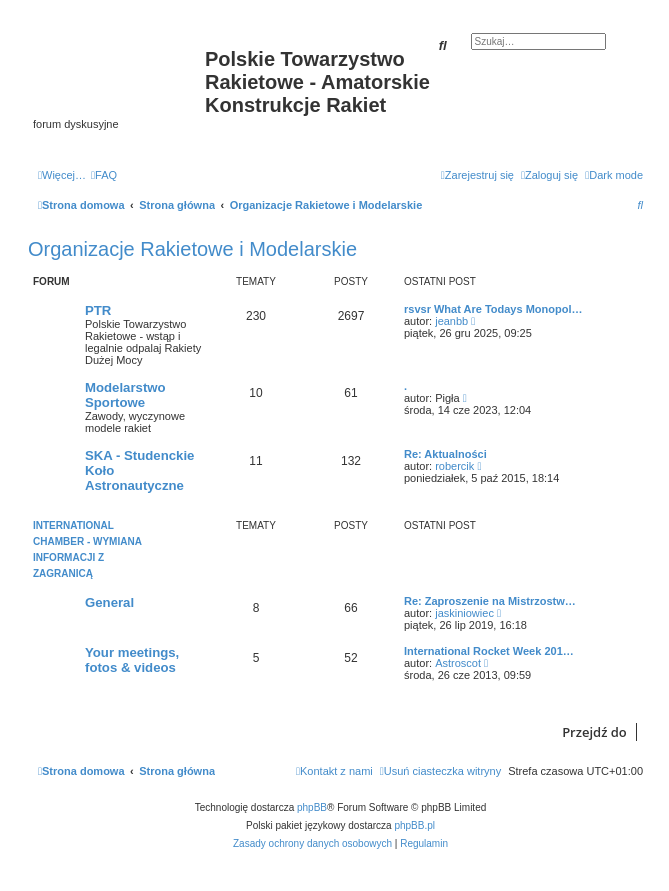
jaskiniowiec (464, 613)
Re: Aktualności (445, 454)
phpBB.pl (414, 825)
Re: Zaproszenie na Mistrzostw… (490, 601)
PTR (98, 310)
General (109, 602)
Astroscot (458, 663)
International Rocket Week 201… (489, 651)
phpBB (312, 807)
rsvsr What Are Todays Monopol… (493, 309)
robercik (454, 466)
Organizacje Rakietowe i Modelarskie (192, 249)
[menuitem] (104, 175)
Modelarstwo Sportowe (125, 395)
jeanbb (451, 321)
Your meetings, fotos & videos (132, 660)
